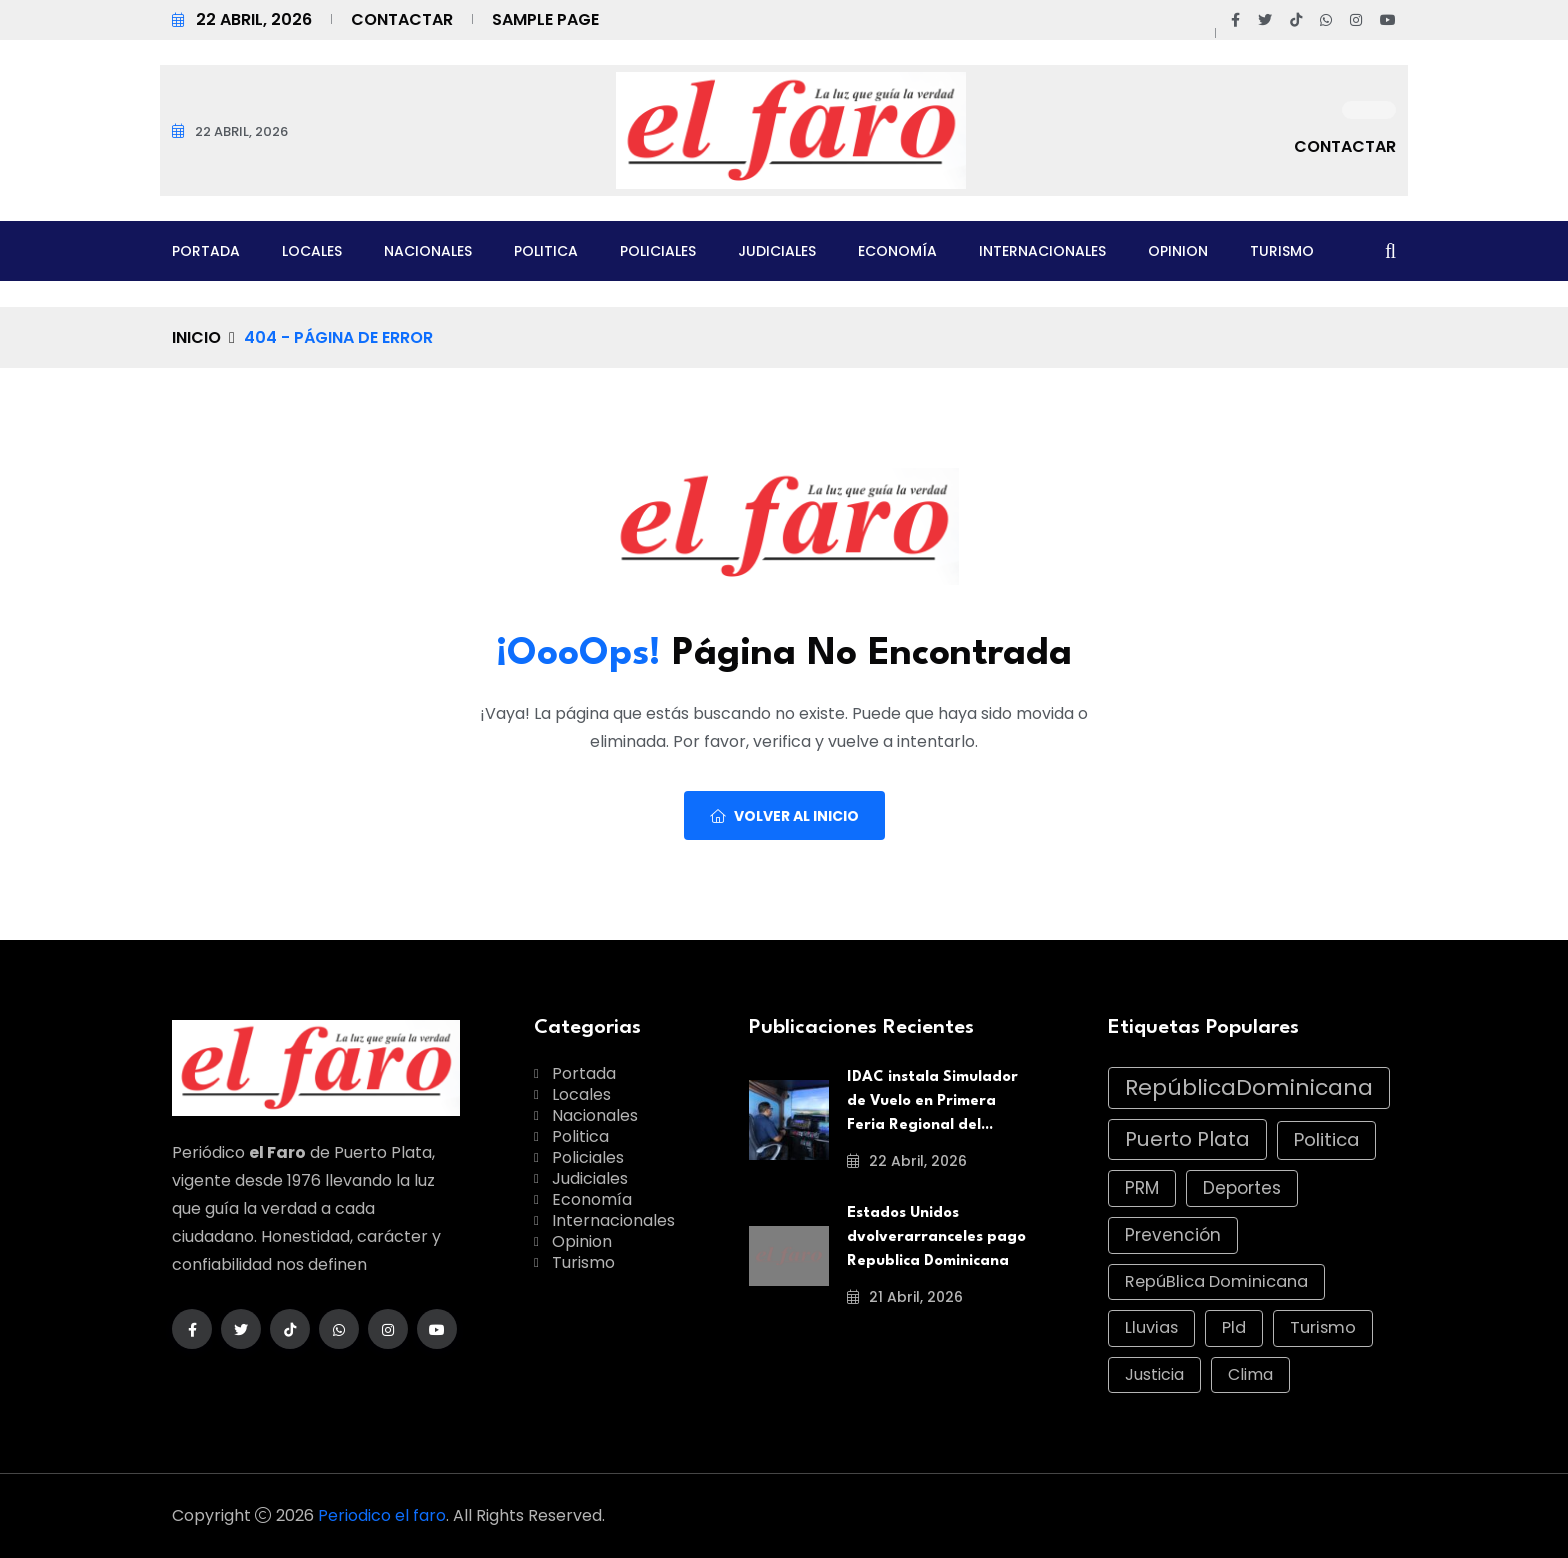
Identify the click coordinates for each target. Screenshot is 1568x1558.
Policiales (658, 251)
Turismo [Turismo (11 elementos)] (1323, 1327)
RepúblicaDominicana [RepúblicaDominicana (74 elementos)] (1249, 1087)
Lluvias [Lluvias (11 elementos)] (1151, 1327)
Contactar (402, 19)
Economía (897, 251)
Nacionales (428, 251)
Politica (546, 251)
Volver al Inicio (784, 816)
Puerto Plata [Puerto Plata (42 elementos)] (1187, 1139)
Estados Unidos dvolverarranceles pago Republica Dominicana (936, 1237)
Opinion (1178, 251)
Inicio (196, 337)
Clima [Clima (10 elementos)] (1250, 1374)
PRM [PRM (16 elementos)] (1142, 1188)
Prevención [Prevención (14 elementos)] (1173, 1235)
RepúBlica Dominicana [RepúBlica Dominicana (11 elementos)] (1216, 1281)
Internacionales (1042, 251)
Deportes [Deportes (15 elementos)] (1242, 1188)
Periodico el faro (382, 1515)
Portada (206, 251)
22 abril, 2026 (907, 1161)
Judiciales (777, 251)
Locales (312, 251)
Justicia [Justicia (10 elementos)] (1154, 1374)
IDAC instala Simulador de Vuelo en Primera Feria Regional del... (932, 1101)
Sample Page (545, 19)
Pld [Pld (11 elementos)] (1234, 1327)
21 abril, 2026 (905, 1297)
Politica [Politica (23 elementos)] (1326, 1139)
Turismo (1282, 251)
